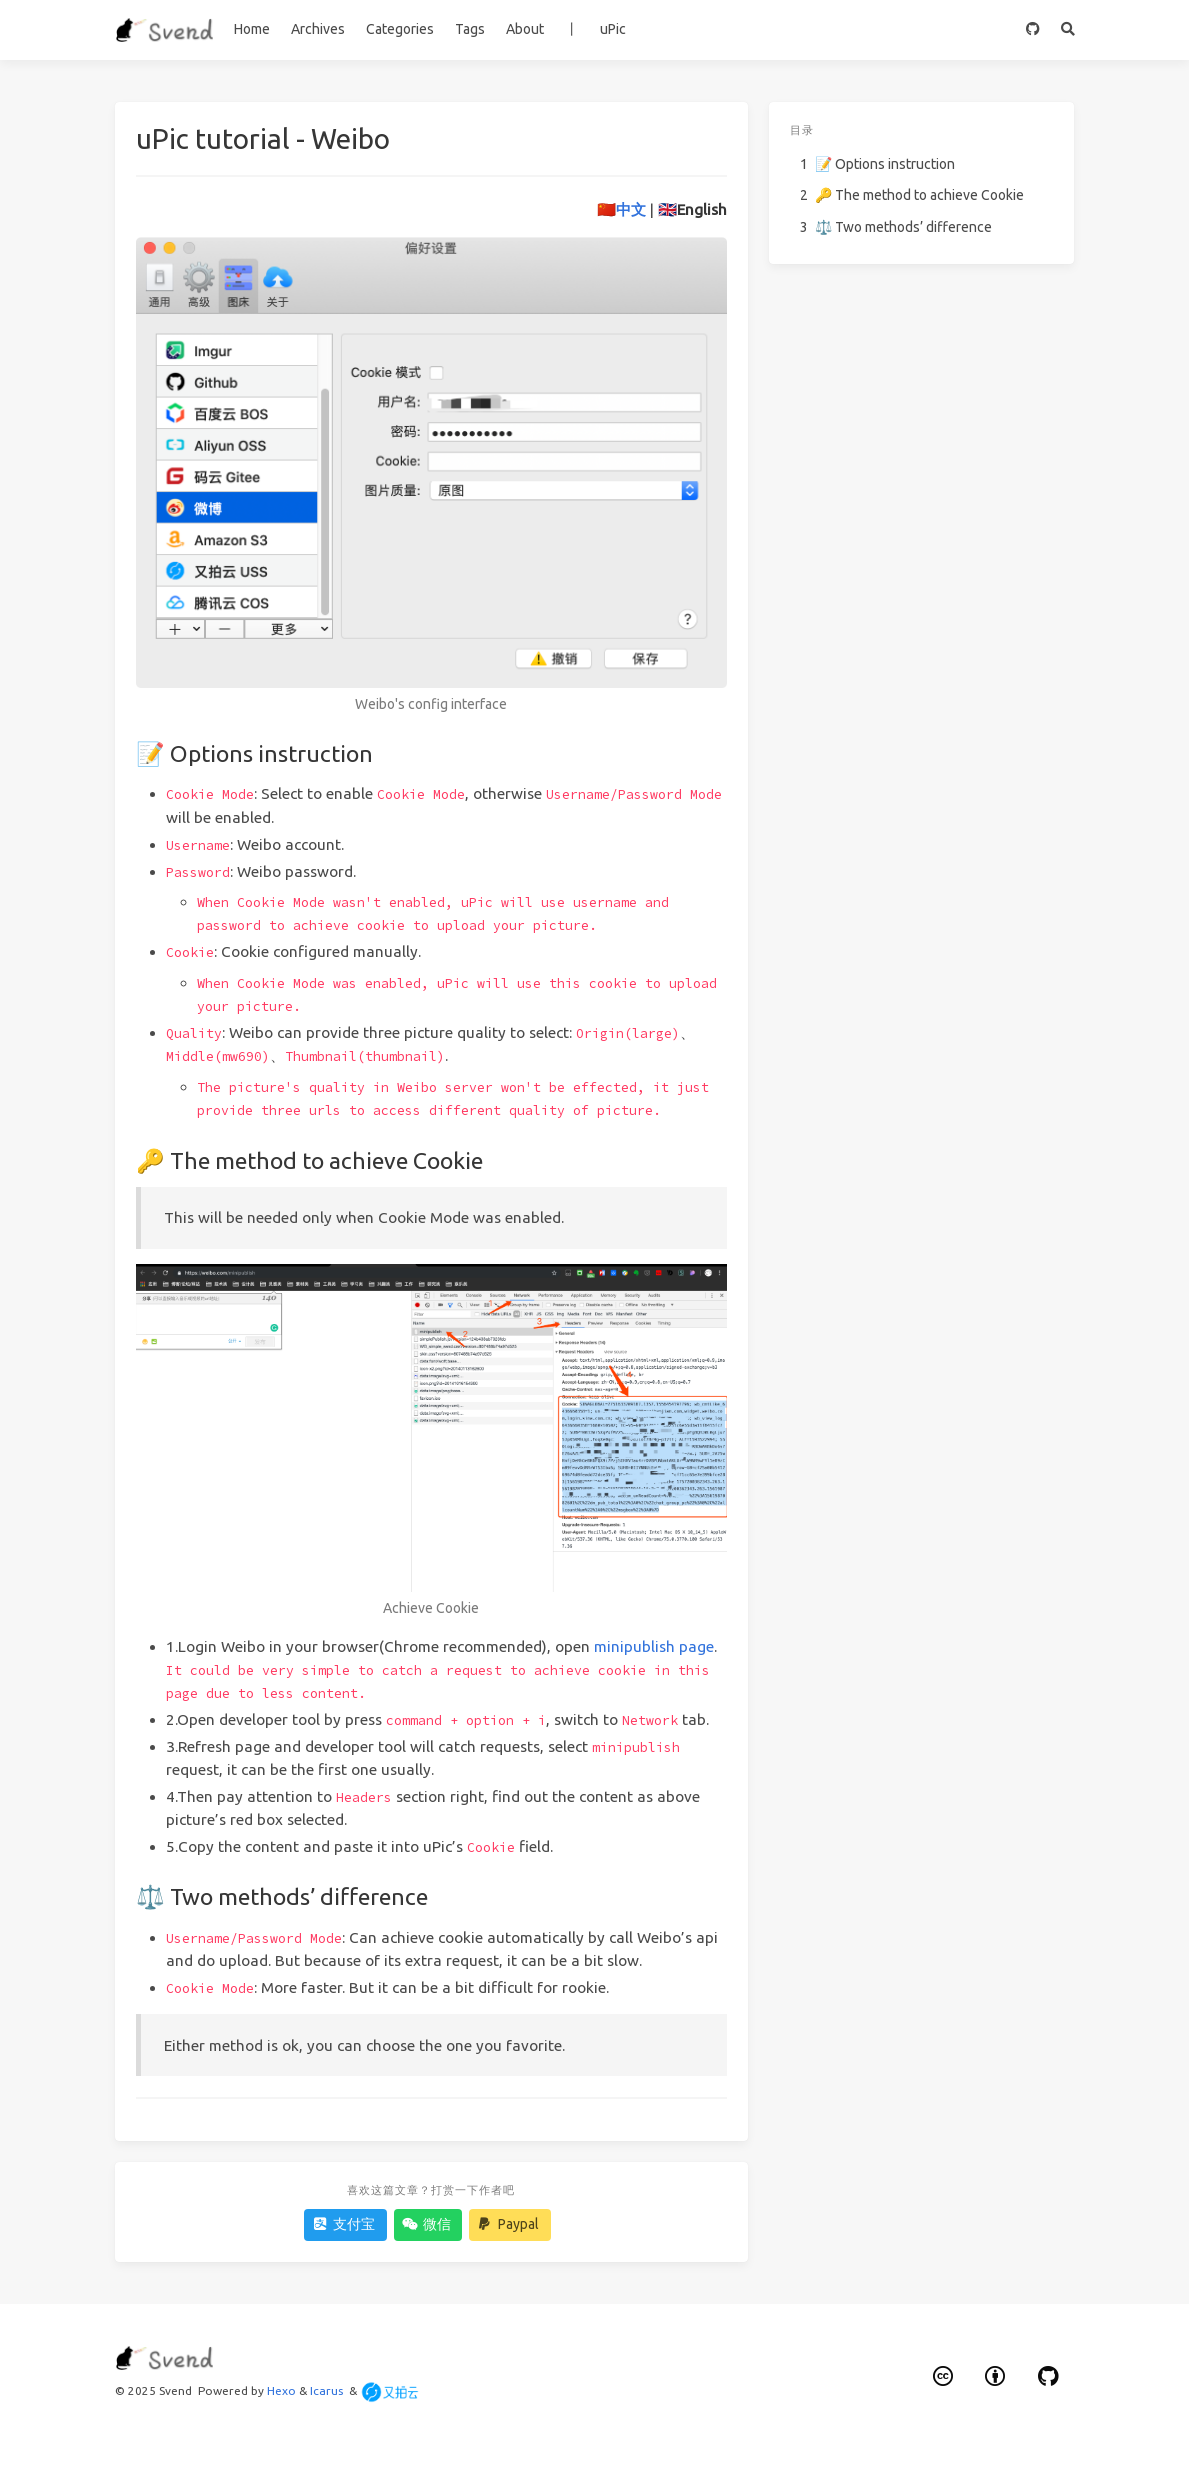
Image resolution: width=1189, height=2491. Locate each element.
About (525, 29)
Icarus (326, 2390)
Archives (318, 29)
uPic (613, 29)
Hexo (281, 2390)
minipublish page (654, 1646)
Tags (470, 29)
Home (252, 29)
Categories (400, 29)
